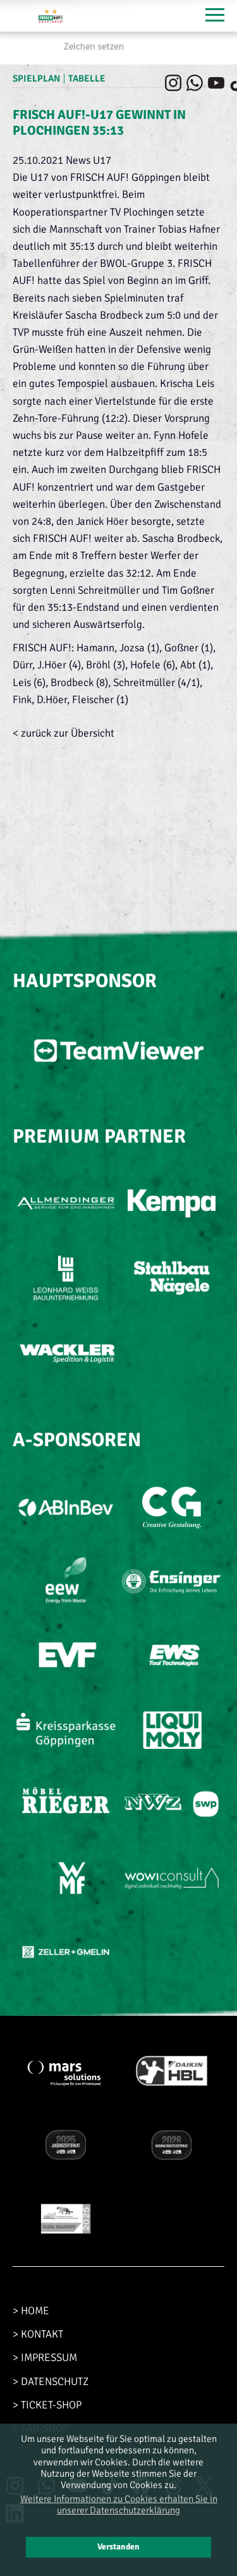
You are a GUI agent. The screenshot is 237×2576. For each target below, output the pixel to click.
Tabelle (87, 78)
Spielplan (36, 78)
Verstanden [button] (118, 2546)
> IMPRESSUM (45, 2357)
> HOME (31, 2310)
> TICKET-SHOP (47, 2405)
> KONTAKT (38, 2334)
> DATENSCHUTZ (50, 2381)
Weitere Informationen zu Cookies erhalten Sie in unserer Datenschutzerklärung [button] (118, 2504)
